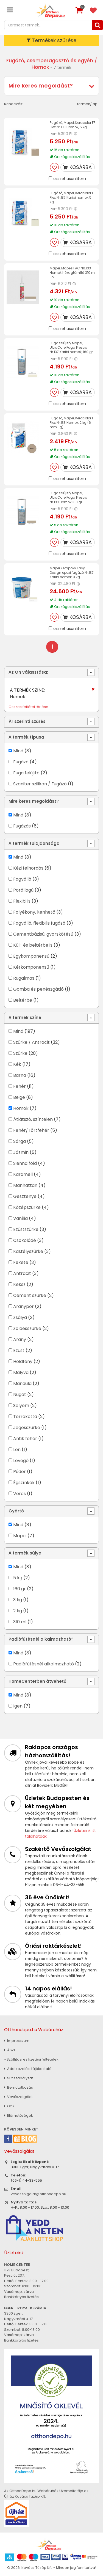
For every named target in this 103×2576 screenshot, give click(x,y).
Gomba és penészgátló (38, 989)
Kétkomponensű (31, 967)
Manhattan (25, 1185)
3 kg (17, 1600)
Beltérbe (22, 1000)
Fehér (19, 1086)
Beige (19, 1097)
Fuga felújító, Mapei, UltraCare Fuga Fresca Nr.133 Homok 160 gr (68, 497)
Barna (19, 1075)
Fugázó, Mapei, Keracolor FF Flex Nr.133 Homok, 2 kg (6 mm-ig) (72, 422)
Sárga (19, 1141)
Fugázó (21, 762)
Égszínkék (24, 1482)
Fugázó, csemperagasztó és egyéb (49, 60)
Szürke (20, 1053)
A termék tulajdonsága (34, 843)
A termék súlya (25, 1553)
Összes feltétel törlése (28, 706)
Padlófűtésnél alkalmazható (43, 1664)
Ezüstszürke (25, 1229)
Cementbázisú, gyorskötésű (43, 934)
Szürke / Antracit (31, 1042)
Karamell (23, 1174)
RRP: (53, 133)
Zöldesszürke (27, 1328)
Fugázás (22, 826)
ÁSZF (10, 2050)
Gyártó (16, 1511)
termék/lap (87, 103)
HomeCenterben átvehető (37, 1681)
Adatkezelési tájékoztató (28, 2068)
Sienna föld (25, 1163)
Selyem (21, 1405)
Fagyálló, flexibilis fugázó (39, 923)
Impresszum (16, 2040)
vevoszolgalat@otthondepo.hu (38, 2194)
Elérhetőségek (18, 2115)
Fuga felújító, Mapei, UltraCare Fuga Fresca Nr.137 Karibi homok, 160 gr (71, 347)
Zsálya (20, 1317)
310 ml (19, 1622)
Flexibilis (21, 901)
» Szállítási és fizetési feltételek (31, 2059)
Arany (19, 1339)
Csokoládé (24, 1240)
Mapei (20, 1536)
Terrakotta (25, 1416)
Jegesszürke (26, 1427)
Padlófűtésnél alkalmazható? (41, 1639)
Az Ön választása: (28, 672)
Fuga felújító (26, 773)
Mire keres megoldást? (41, 85)
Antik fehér (25, 1438)
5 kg (17, 1578)
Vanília (20, 1218)
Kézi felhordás (28, 868)
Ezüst (18, 1350)
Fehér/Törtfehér (31, 1130)
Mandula (22, 1383)
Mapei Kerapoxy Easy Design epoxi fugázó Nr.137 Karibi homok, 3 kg (72, 572)
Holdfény (22, 1361)
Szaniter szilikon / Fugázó (40, 784)
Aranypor (23, 1306)
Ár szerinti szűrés (27, 721)
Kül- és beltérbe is (32, 945)
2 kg (17, 1611)
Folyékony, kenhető (34, 912)
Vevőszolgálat (18, 2096)
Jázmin (21, 1152)
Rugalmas (23, 978)
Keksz (19, 1284)
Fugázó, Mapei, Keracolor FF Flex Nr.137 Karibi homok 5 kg (72, 197)
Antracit (22, 1273)
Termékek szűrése (51, 40)
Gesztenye (25, 1196)
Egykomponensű (31, 956)
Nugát (19, 1394)
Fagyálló (22, 879)
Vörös (19, 1493)
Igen (18, 1706)
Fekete (20, 1262)
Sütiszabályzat (18, 2078)
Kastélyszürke (28, 1251)
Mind (18, 751)
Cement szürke (29, 1295)
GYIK (9, 2106)
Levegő (21, 1460)
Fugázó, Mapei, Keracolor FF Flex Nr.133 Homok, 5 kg (72, 124)
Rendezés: (13, 103)
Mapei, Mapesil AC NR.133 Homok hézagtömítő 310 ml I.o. (73, 272)
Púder (19, 1471)
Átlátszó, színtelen (33, 1119)
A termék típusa (26, 737)
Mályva (21, 1372)
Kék (17, 1064)
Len (17, 1449)
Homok (21, 1108)
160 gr (19, 1589)
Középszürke (27, 1207)
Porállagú (23, 890)
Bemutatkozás (18, 2087)
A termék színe (25, 1017)
